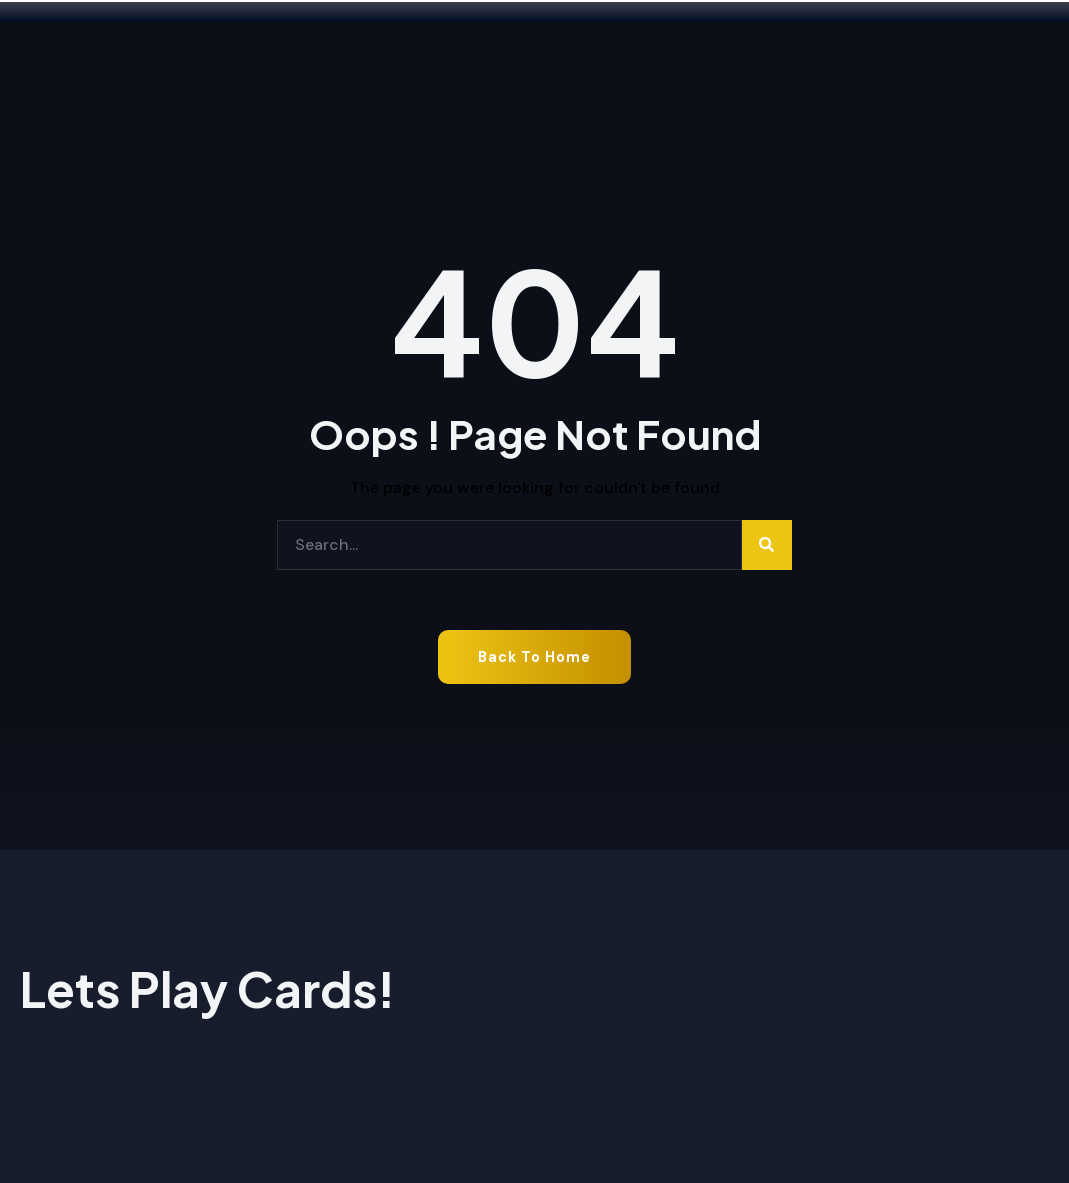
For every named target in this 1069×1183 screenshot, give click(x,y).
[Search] (767, 545)
